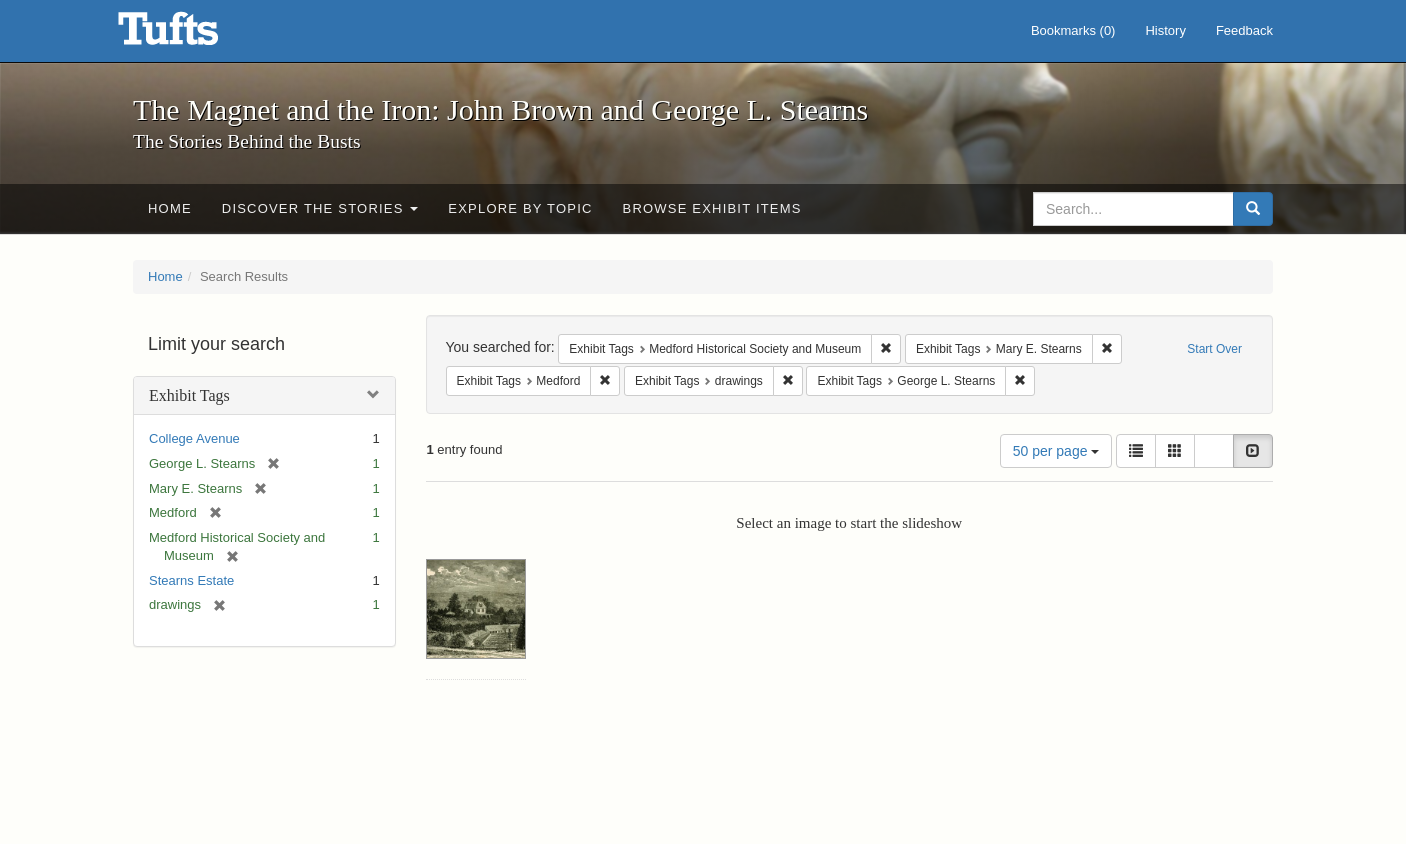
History (1165, 30)
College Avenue (194, 438)
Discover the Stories (320, 208)
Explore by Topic (520, 208)
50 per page (1056, 451)
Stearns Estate (191, 580)
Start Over (1214, 349)
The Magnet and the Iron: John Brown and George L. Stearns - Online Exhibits (193, 35)
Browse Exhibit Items (712, 208)
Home (170, 208)
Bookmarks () (1073, 30)
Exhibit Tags (189, 395)
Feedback (1244, 30)
